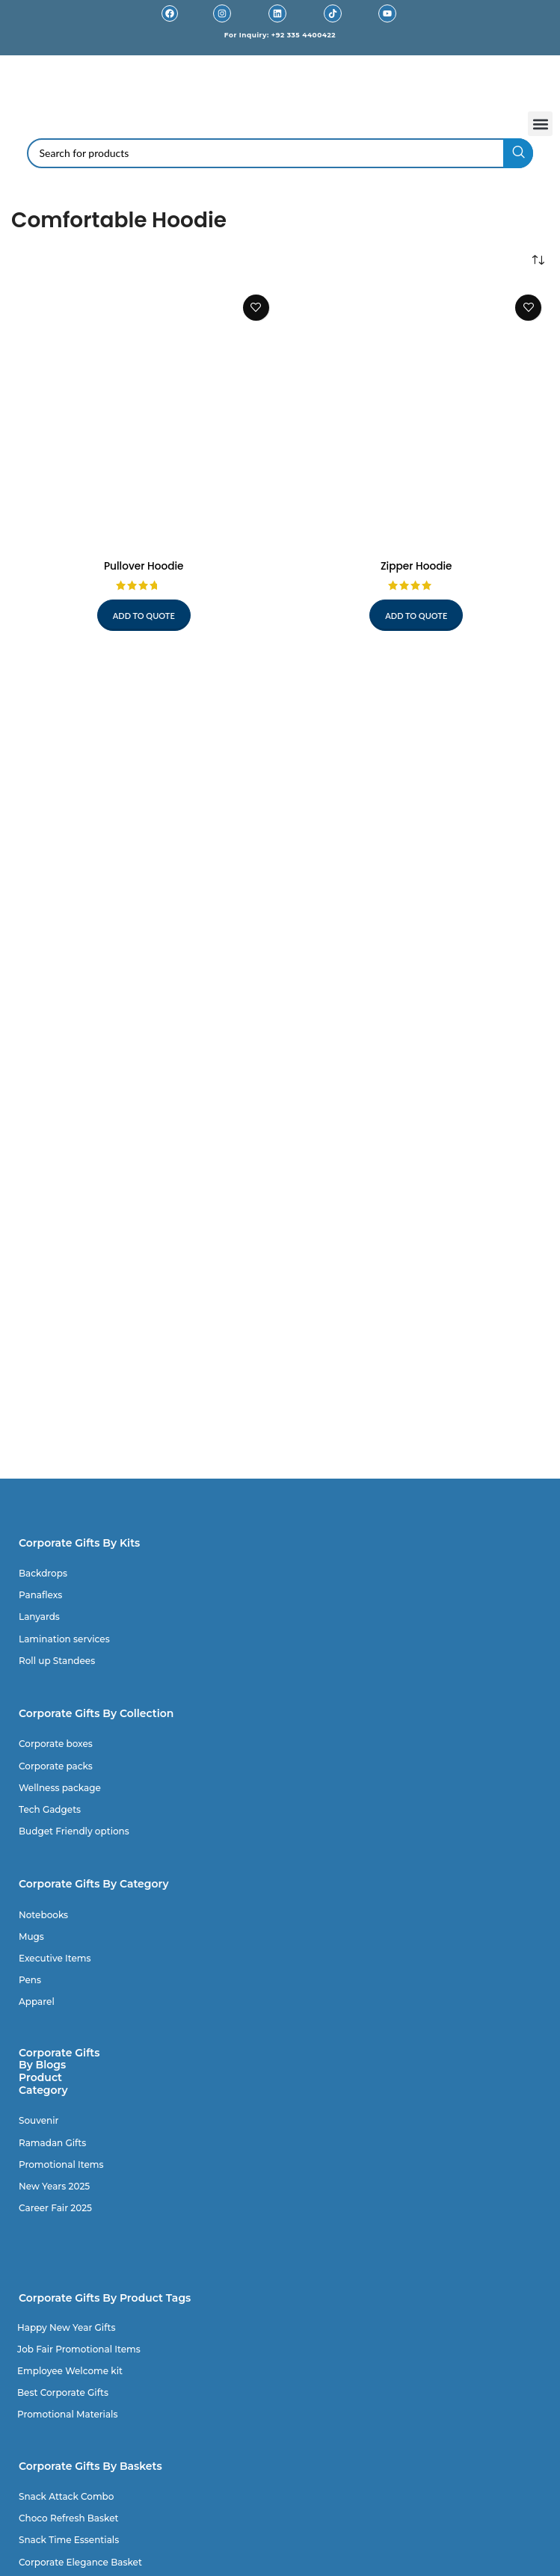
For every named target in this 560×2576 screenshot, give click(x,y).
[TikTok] (333, 13)
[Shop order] (537, 261)
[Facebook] (169, 13)
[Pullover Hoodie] (144, 419)
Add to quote (144, 615)
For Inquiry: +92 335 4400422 (280, 35)
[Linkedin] (277, 13)
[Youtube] (387, 13)
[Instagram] (222, 13)
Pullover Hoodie (144, 565)
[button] (540, 123)
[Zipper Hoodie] (417, 419)
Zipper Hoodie (416, 565)
